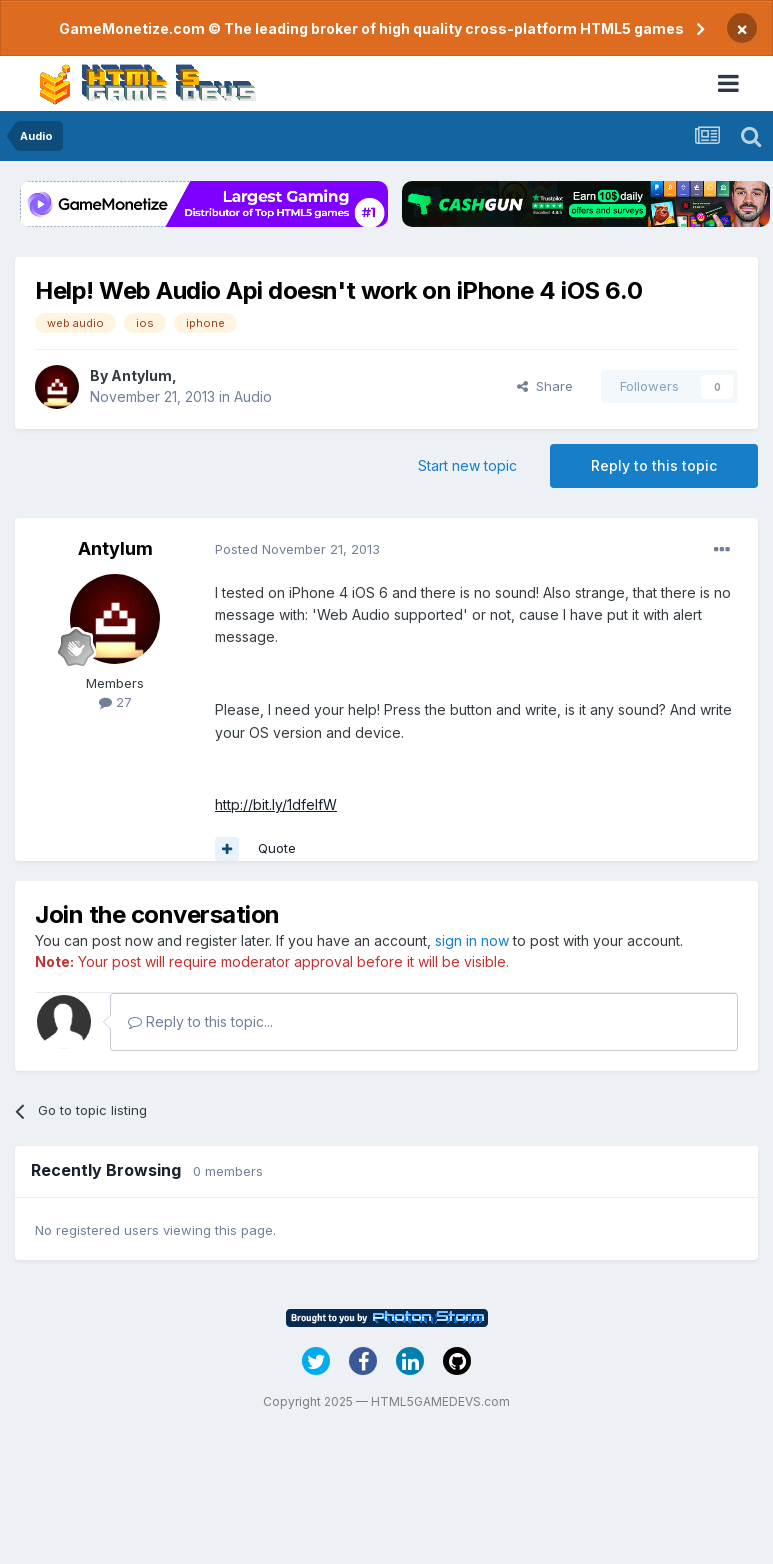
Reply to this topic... (200, 1021)
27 (115, 702)
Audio (253, 396)
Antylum (141, 375)
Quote (277, 848)
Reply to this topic (654, 465)
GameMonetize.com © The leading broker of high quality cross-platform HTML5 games (371, 28)
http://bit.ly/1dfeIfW (276, 804)
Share (545, 386)
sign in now (472, 940)
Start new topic (467, 465)
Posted (297, 549)
